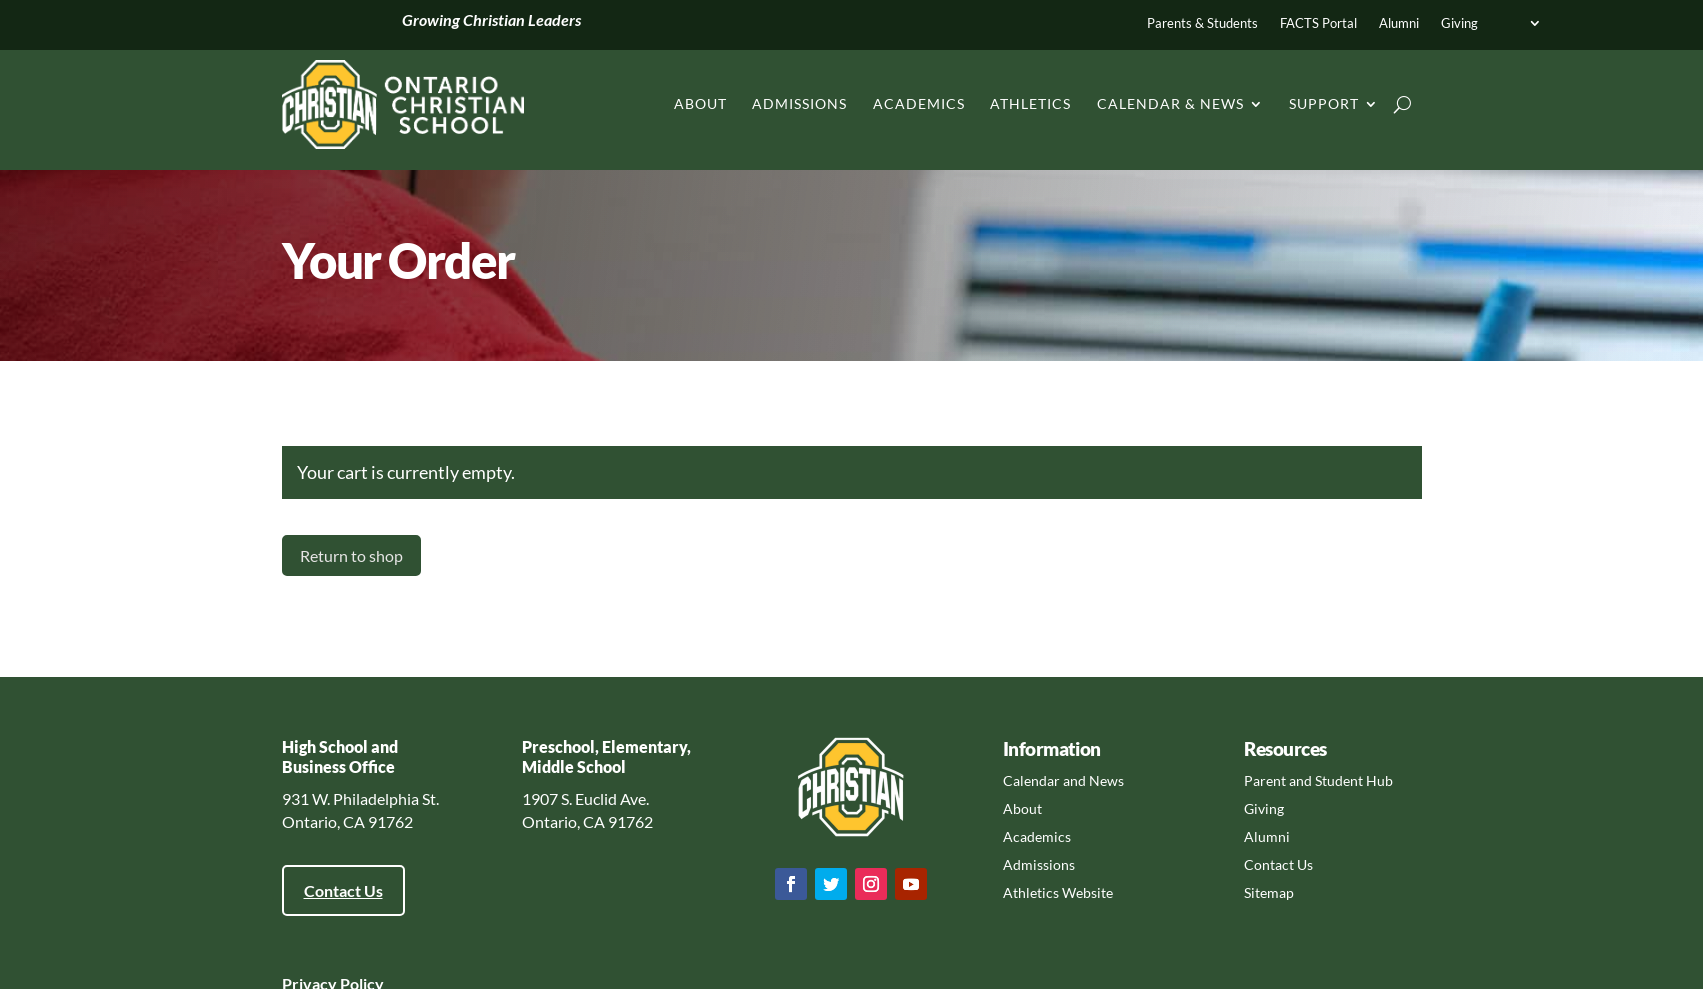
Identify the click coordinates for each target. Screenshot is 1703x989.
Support (1324, 103)
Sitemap (1269, 892)
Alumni (1399, 23)
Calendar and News (1063, 780)
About (700, 103)
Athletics (1030, 103)
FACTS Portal (1318, 23)
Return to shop (351, 555)
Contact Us (343, 890)
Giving (1459, 23)
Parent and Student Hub (1318, 780)
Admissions (799, 103)
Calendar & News (1170, 103)
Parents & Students (1202, 23)
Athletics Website (1058, 892)
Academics (919, 103)
